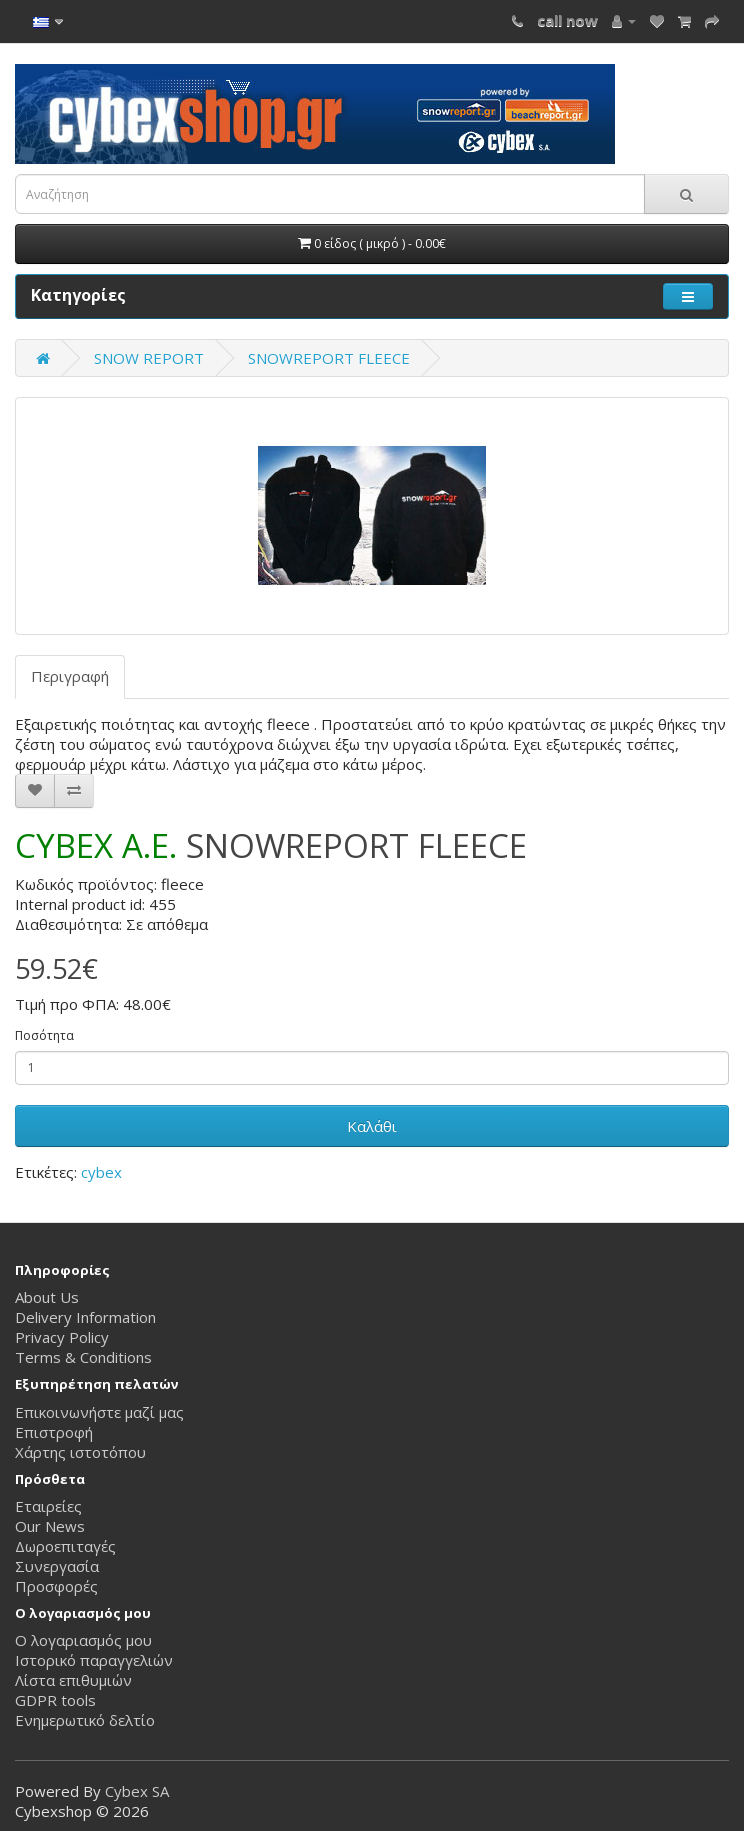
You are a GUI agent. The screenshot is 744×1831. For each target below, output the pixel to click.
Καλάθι (372, 1126)
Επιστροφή (54, 1432)
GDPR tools (55, 1700)
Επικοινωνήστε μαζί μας (99, 1412)
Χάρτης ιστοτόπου (80, 1452)
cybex (101, 1172)
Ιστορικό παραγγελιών (94, 1660)
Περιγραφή (70, 676)
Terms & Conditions (83, 1357)
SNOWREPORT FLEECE (329, 358)
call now (567, 20)
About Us (47, 1297)
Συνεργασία (57, 1566)
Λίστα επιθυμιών (73, 1680)
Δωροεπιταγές (65, 1546)
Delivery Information (85, 1317)
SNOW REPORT (149, 358)
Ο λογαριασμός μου (83, 1640)
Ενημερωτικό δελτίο (85, 1720)
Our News (50, 1526)
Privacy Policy (62, 1337)
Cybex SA (137, 1791)
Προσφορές (56, 1586)
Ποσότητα (44, 1035)
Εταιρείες (48, 1506)
